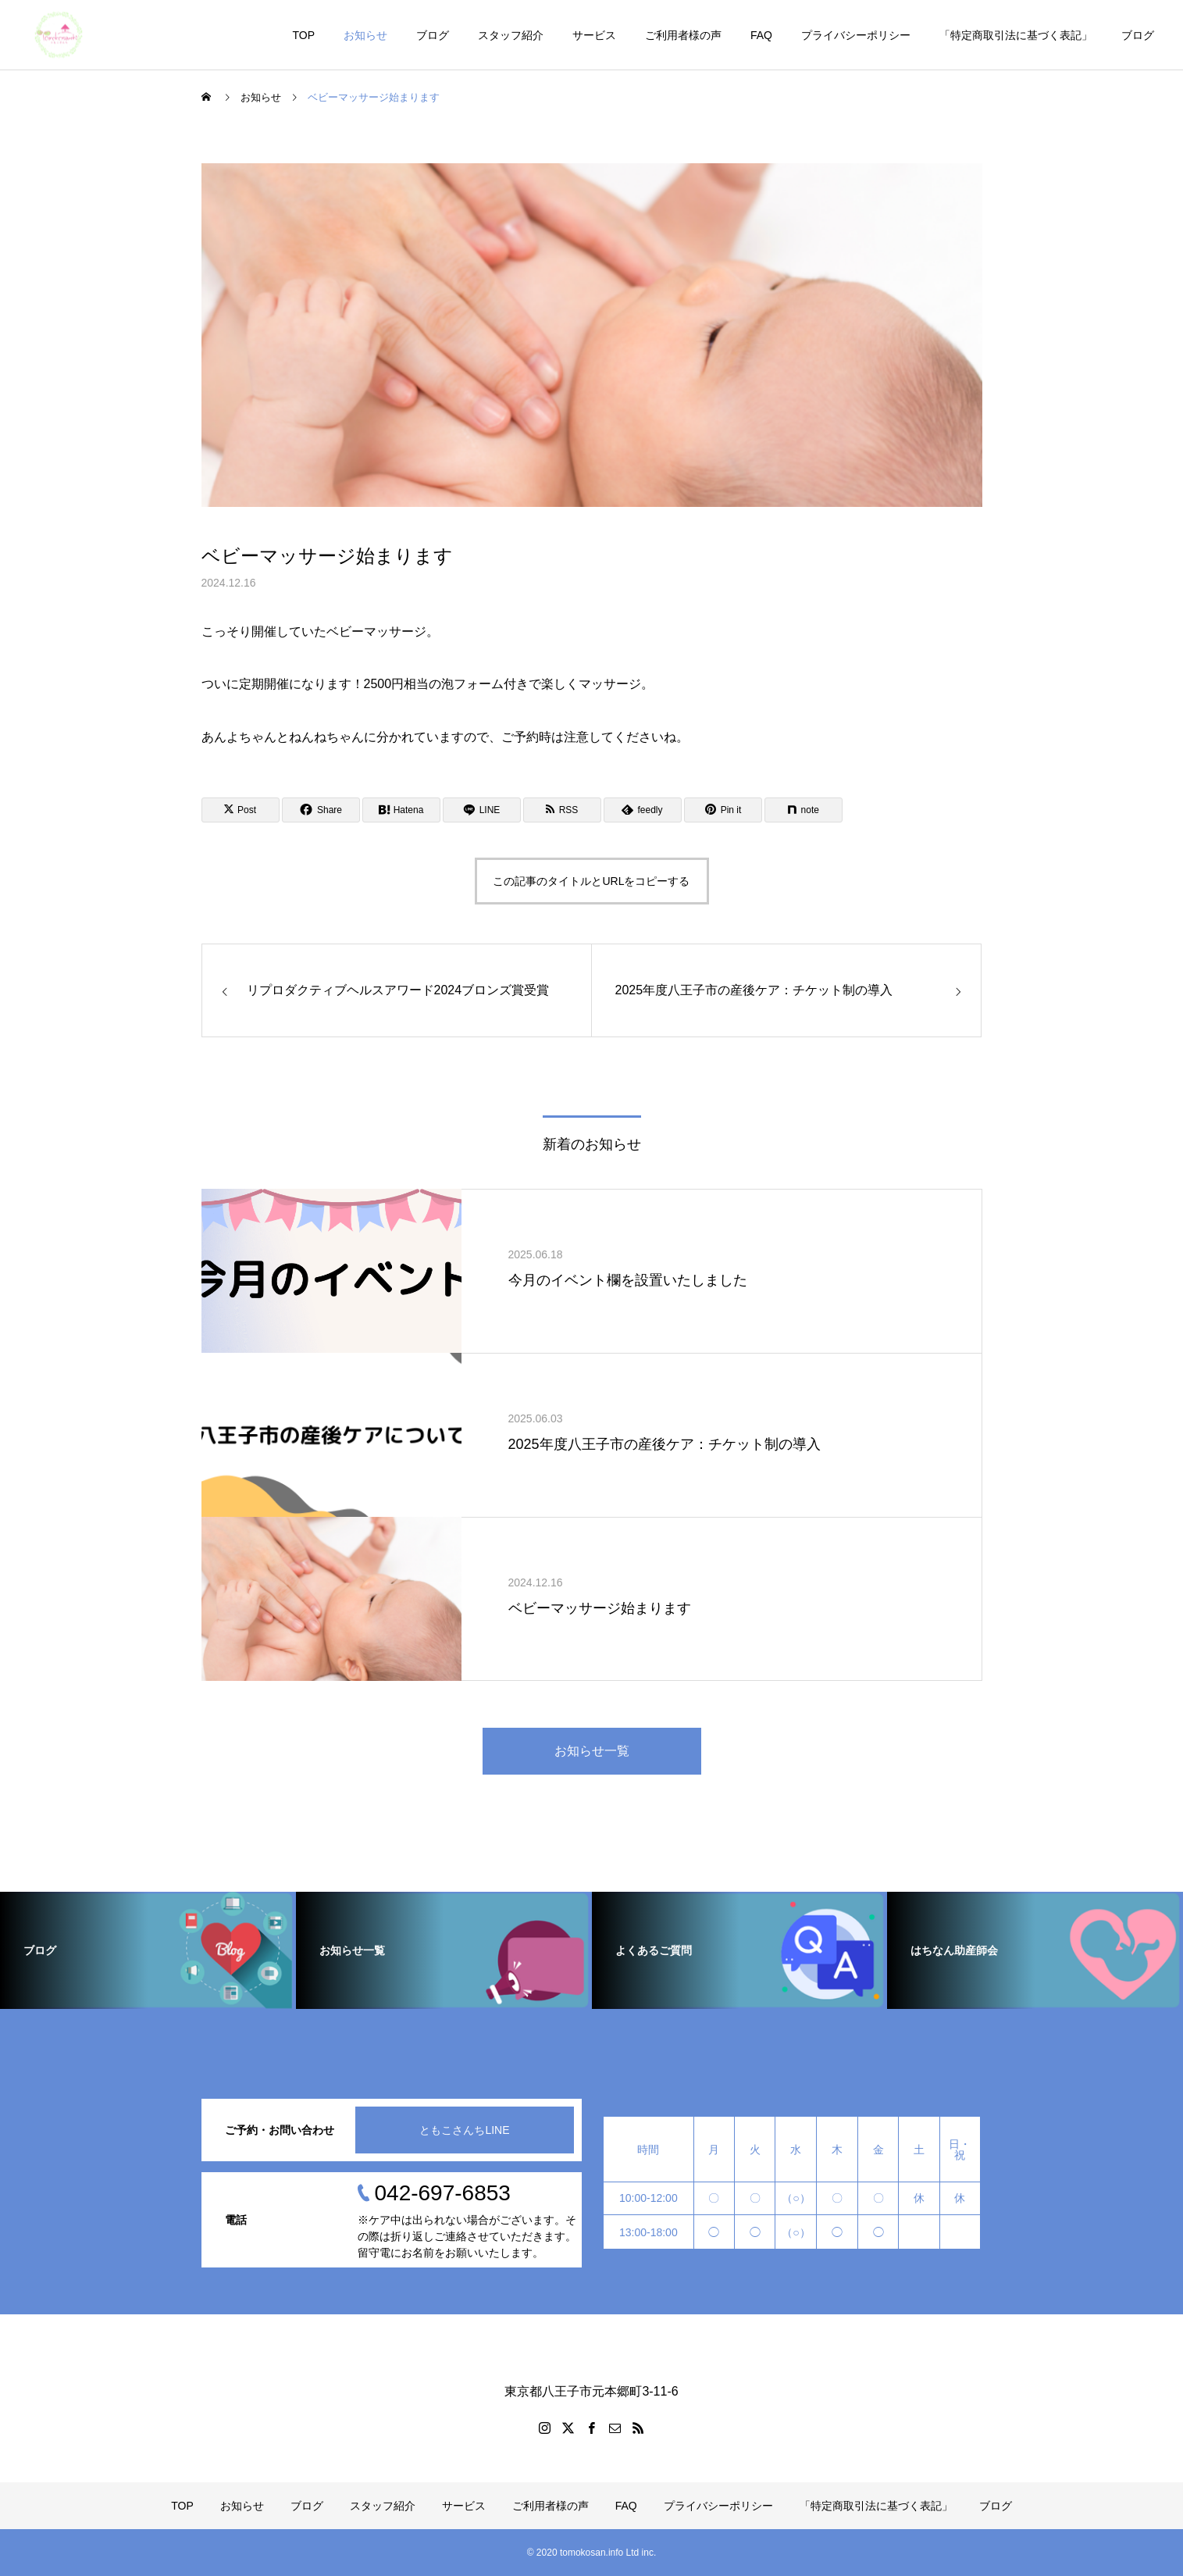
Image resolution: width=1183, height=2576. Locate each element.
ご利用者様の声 (683, 35)
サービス (594, 35)
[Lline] (482, 809)
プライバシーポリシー (855, 35)
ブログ (432, 35)
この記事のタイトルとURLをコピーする (591, 881)
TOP (303, 35)
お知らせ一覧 (591, 1750)
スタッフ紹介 (510, 35)
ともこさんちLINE (464, 2130)
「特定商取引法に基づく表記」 (1015, 35)
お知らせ (365, 35)
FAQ (761, 35)
